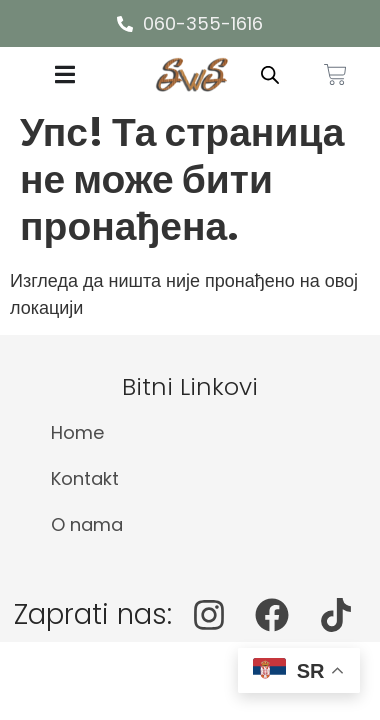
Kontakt (85, 478)
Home (77, 432)
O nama (87, 524)
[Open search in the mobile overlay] (270, 75)
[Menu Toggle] (65, 74)
